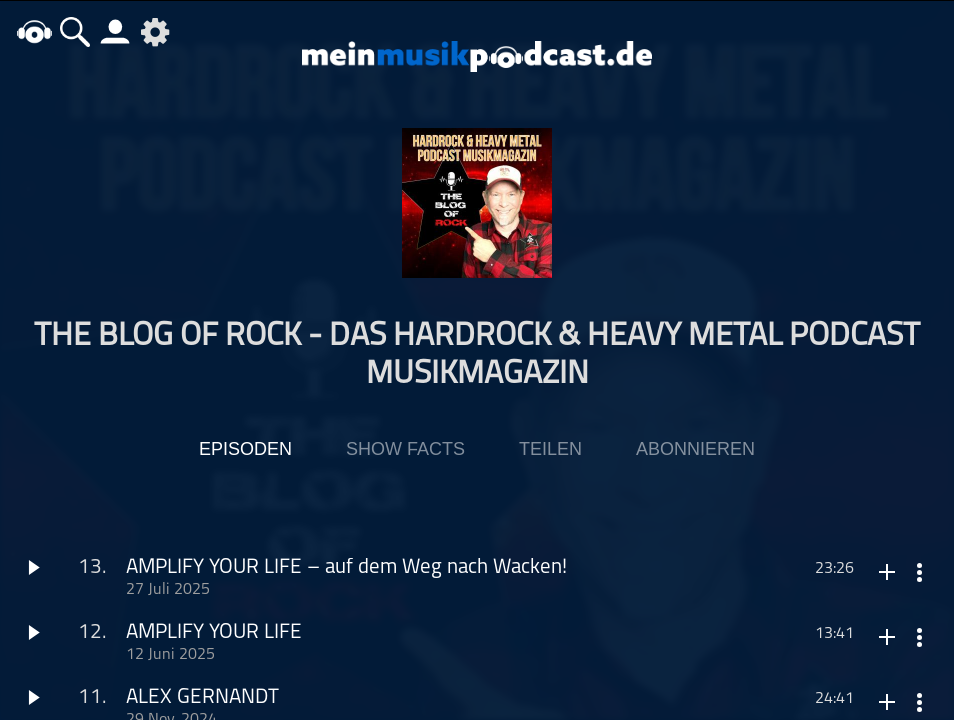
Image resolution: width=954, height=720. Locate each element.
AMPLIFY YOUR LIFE (214, 632)
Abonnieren (695, 449)
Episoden (245, 449)
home (35, 31)
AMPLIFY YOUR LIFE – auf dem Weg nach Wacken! (346, 567)
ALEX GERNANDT (202, 697)
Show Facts (405, 449)
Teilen (550, 449)
